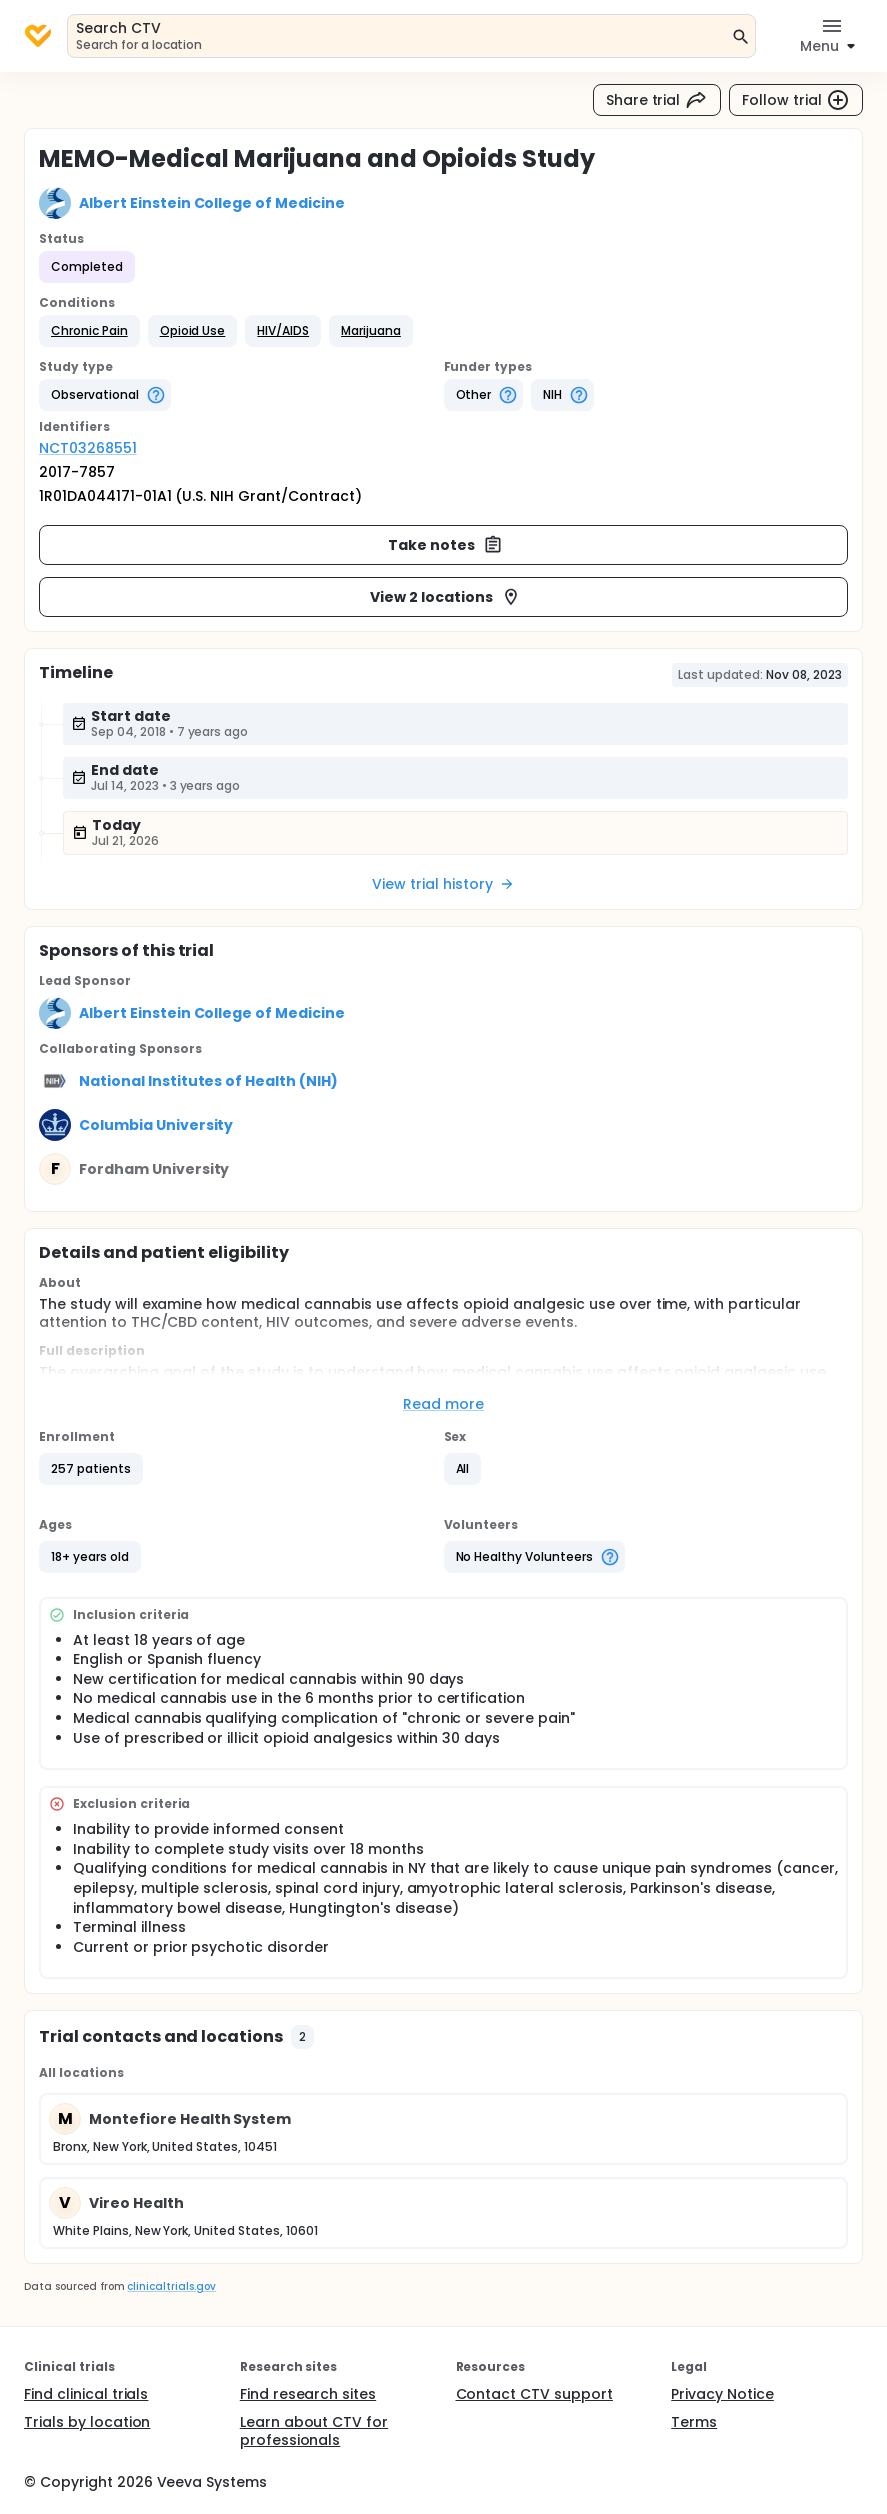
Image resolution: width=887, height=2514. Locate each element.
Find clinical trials (86, 2394)
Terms (694, 2422)
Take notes (445, 545)
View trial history (443, 884)
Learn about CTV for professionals (314, 2431)
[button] (89, 331)
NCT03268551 (88, 448)
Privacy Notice (722, 2394)
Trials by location (87, 2422)
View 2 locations (445, 597)
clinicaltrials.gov (171, 2286)
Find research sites (308, 2394)
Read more (443, 1404)
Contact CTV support (534, 2394)
